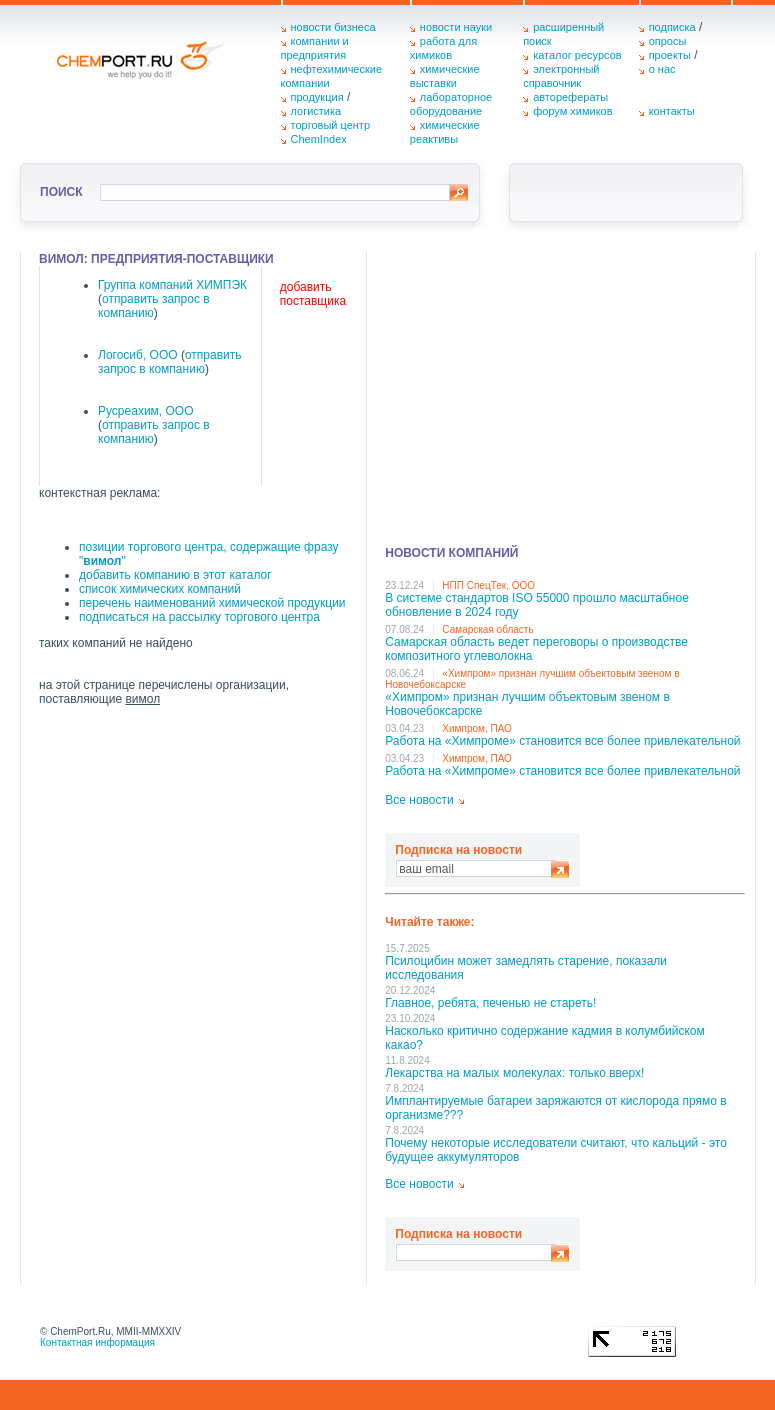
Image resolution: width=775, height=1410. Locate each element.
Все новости (419, 800)
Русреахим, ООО (146, 411)
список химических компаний (160, 589)
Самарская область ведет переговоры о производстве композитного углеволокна (536, 649)
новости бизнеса (333, 27)
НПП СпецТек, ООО (488, 585)
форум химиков (572, 111)
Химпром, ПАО (477, 728)
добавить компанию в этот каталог (175, 575)
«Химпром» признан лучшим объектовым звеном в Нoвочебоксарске (527, 704)
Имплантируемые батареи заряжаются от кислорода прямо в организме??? (555, 1108)
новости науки (456, 27)
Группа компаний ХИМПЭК (172, 285)
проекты (670, 55)
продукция (317, 97)
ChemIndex (319, 139)
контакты (672, 111)
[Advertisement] (565, 392)
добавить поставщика (313, 294)
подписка (672, 27)
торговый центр (331, 125)
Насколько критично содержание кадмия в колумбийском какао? (544, 1038)
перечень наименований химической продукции (212, 603)
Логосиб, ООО (138, 355)
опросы (668, 41)
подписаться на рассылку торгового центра (199, 617)
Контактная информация (97, 1342)
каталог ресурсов (577, 55)
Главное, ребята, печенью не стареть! (490, 1003)
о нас (662, 69)
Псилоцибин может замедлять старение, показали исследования (526, 968)
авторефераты (570, 97)
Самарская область (487, 629)
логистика (316, 111)
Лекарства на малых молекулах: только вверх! (514, 1073)
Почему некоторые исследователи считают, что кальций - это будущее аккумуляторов (556, 1150)
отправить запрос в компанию (170, 362)
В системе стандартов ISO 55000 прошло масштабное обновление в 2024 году (537, 605)
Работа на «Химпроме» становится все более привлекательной (562, 741)
